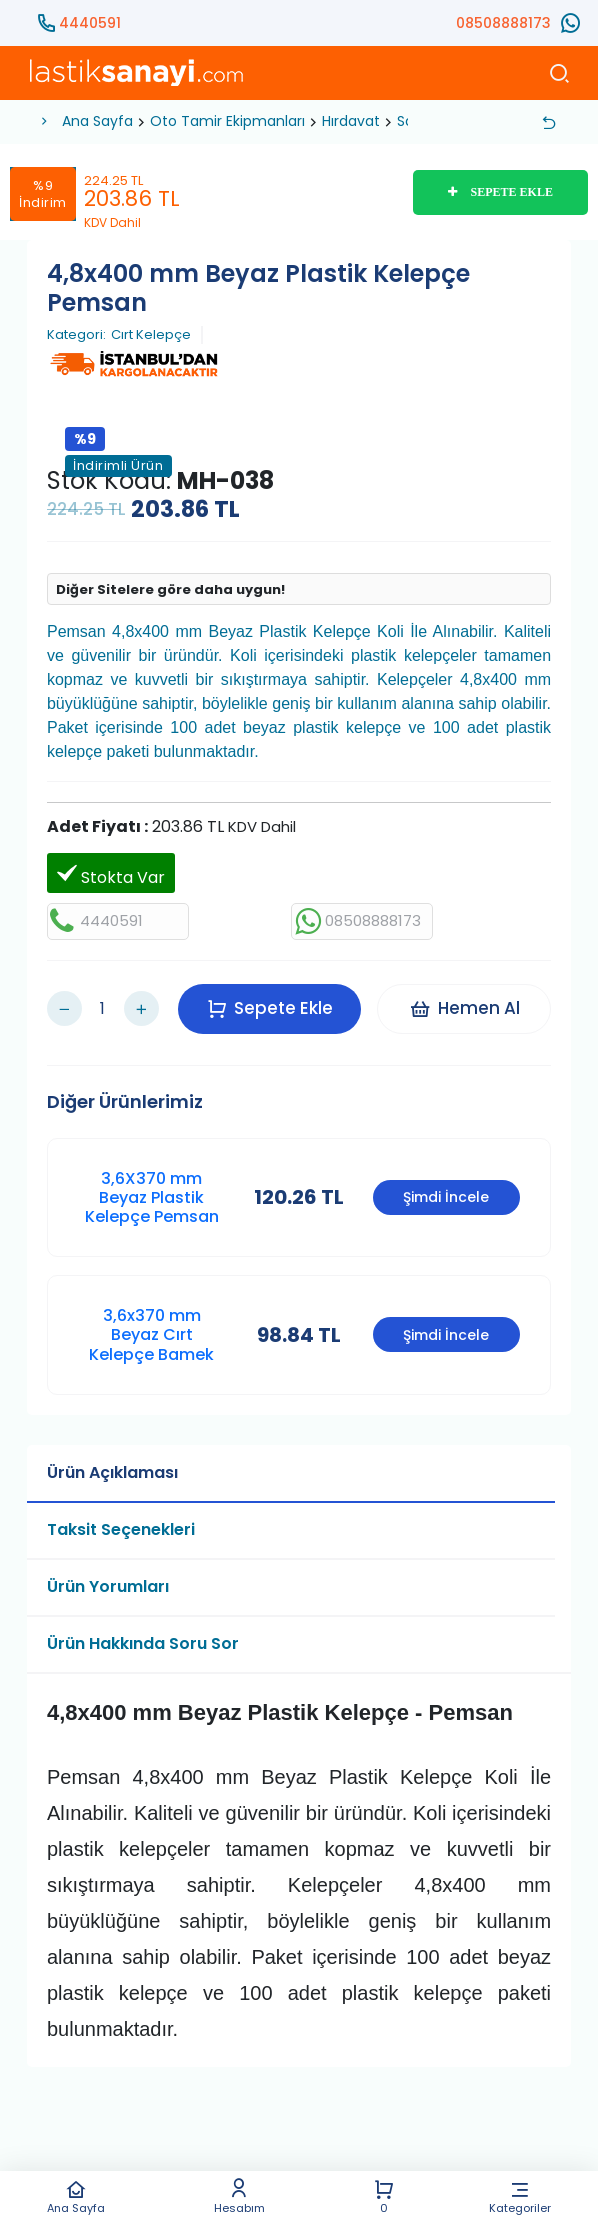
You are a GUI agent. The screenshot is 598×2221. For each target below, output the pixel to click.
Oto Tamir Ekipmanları (227, 121)
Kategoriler (520, 2196)
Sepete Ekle (272, 1005)
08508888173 (503, 23)
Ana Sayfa (76, 2196)
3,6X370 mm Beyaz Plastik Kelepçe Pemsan (152, 1190)
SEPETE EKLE (500, 192)
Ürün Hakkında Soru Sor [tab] (143, 1636)
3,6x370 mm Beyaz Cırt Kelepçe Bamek (151, 1328)
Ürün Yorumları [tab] (108, 1579)
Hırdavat (351, 121)
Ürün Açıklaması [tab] (112, 1465)
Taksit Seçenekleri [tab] (121, 1522)
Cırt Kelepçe (151, 335)
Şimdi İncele (446, 1191)
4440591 (90, 23)
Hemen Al (466, 1005)
